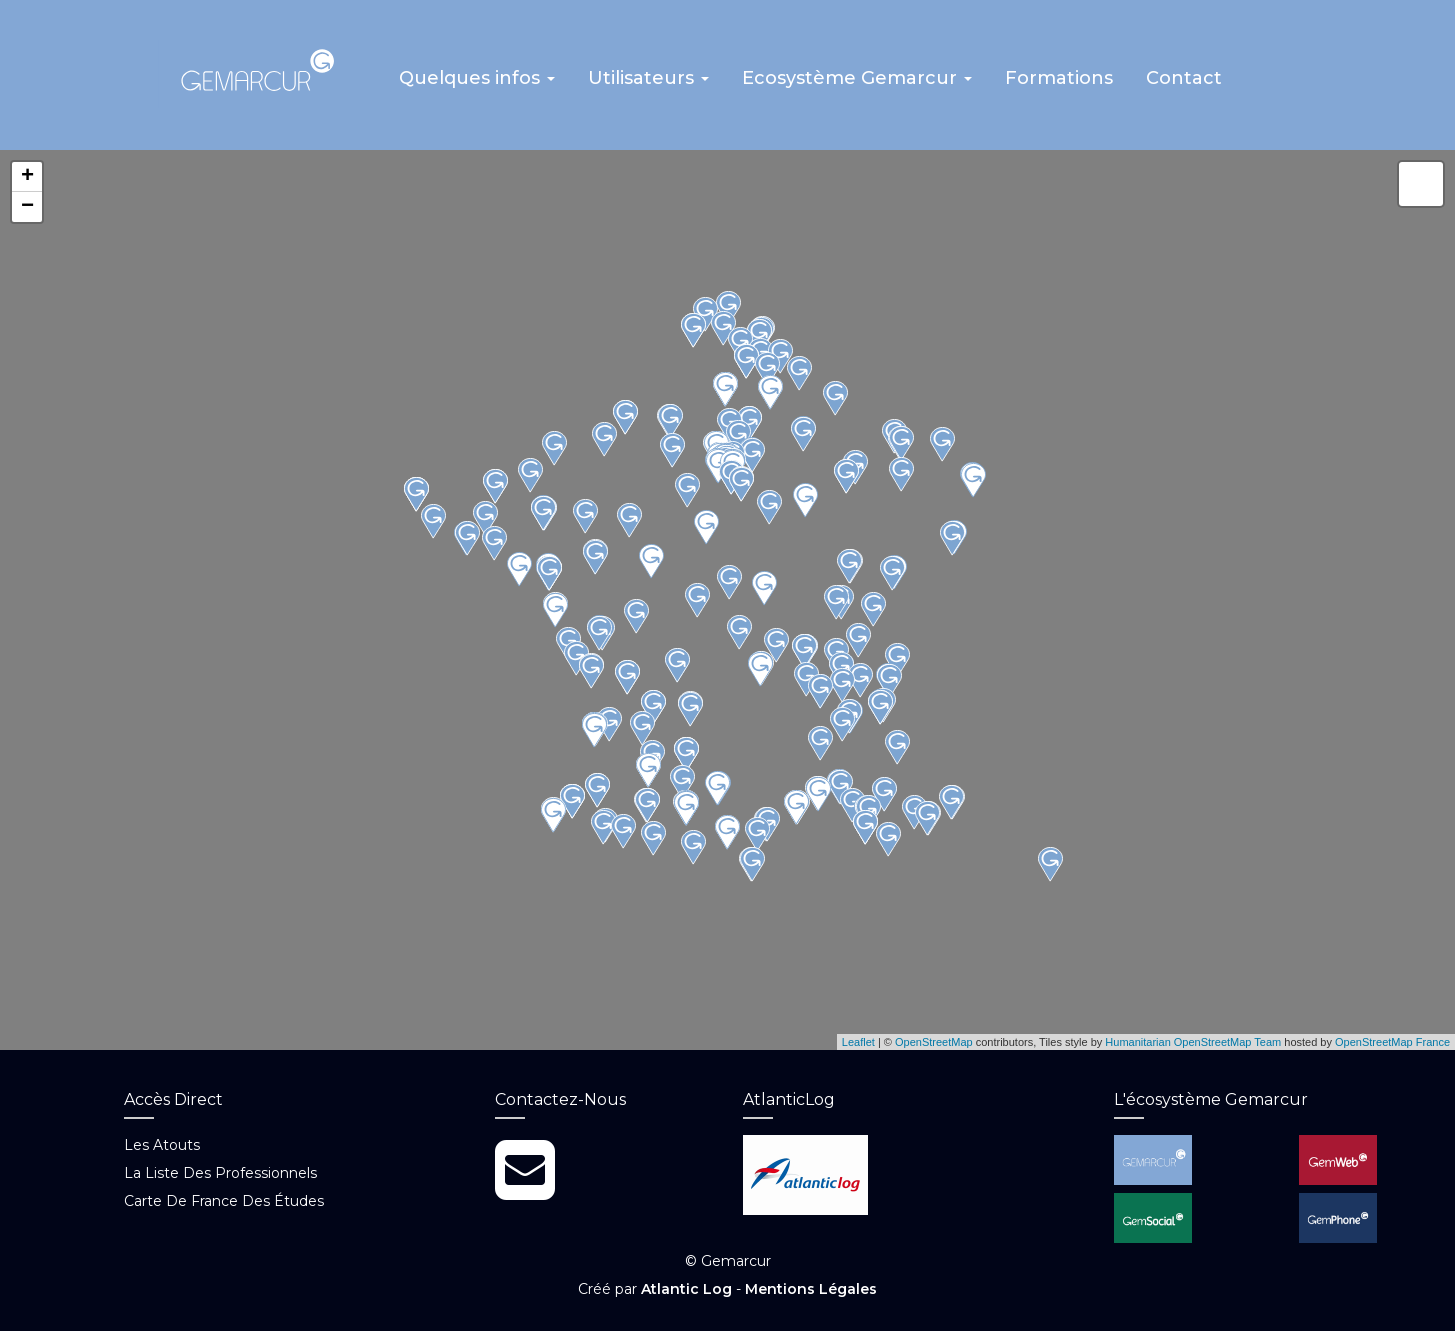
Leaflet (858, 1042)
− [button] (27, 208)
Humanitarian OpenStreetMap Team (1193, 1042)
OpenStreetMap (934, 1042)
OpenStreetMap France (1392, 1042)
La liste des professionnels (220, 1173)
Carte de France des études (224, 1201)
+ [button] (27, 178)
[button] (478, 85)
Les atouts (162, 1145)
